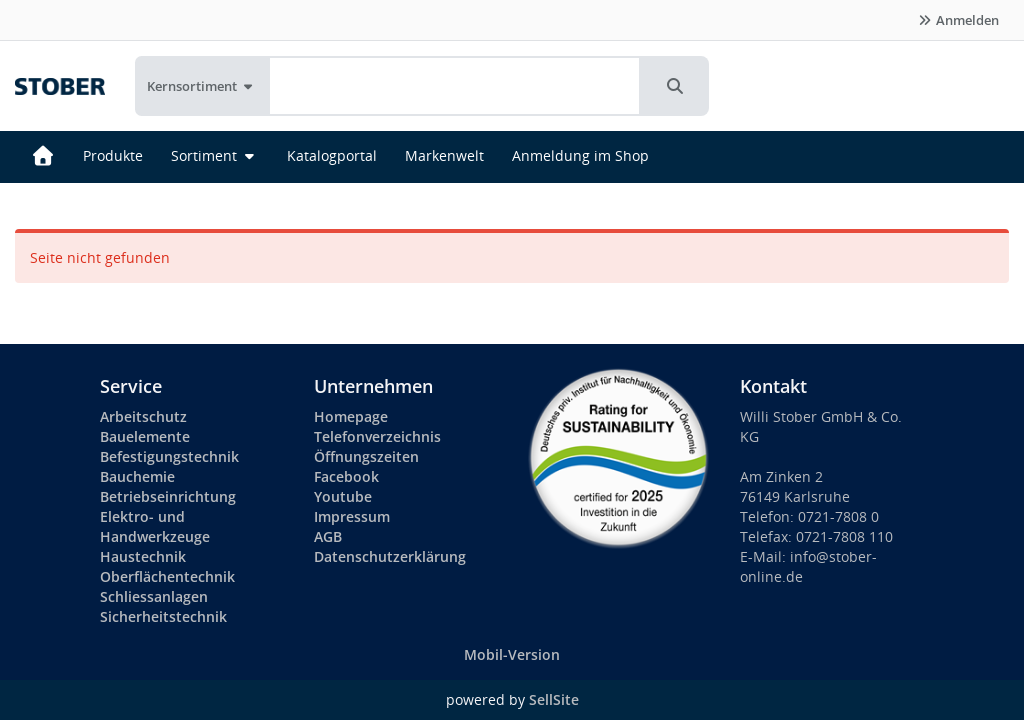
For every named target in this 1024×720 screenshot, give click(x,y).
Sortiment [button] (215, 155)
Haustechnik (143, 556)
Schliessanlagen (154, 596)
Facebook (346, 476)
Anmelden (958, 20)
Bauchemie (137, 476)
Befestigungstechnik (169, 456)
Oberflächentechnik (167, 576)
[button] (675, 86)
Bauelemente (145, 436)
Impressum (352, 516)
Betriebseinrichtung (168, 496)
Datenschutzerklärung (390, 556)
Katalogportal (332, 155)
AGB (328, 536)
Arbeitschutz (143, 416)
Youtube (343, 496)
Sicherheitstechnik (163, 616)
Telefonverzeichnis (377, 436)
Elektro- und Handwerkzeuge (155, 526)
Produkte (113, 155)
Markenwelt (444, 155)
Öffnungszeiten (366, 456)
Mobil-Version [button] (512, 654)
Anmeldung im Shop (580, 155)
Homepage (351, 416)
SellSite (554, 699)
